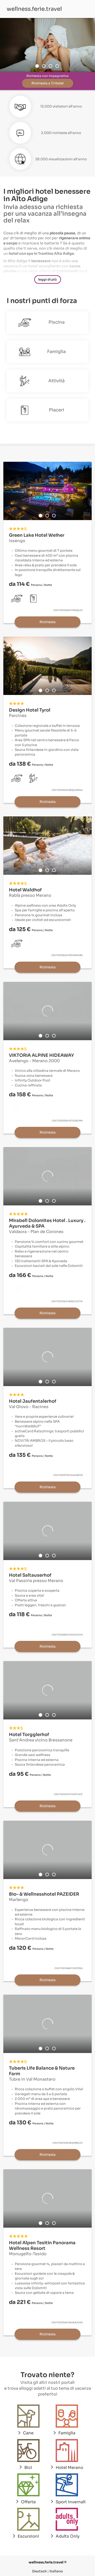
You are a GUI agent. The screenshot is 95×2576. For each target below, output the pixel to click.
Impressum (24, 2557)
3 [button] (50, 66)
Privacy (43, 2557)
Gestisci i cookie (66, 2557)
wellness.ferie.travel (29, 9)
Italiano (56, 2548)
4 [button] (57, 66)
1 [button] (37, 66)
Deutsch (39, 2548)
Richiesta (48, 622)
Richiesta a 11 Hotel (47, 83)
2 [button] (44, 66)
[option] (47, 491)
